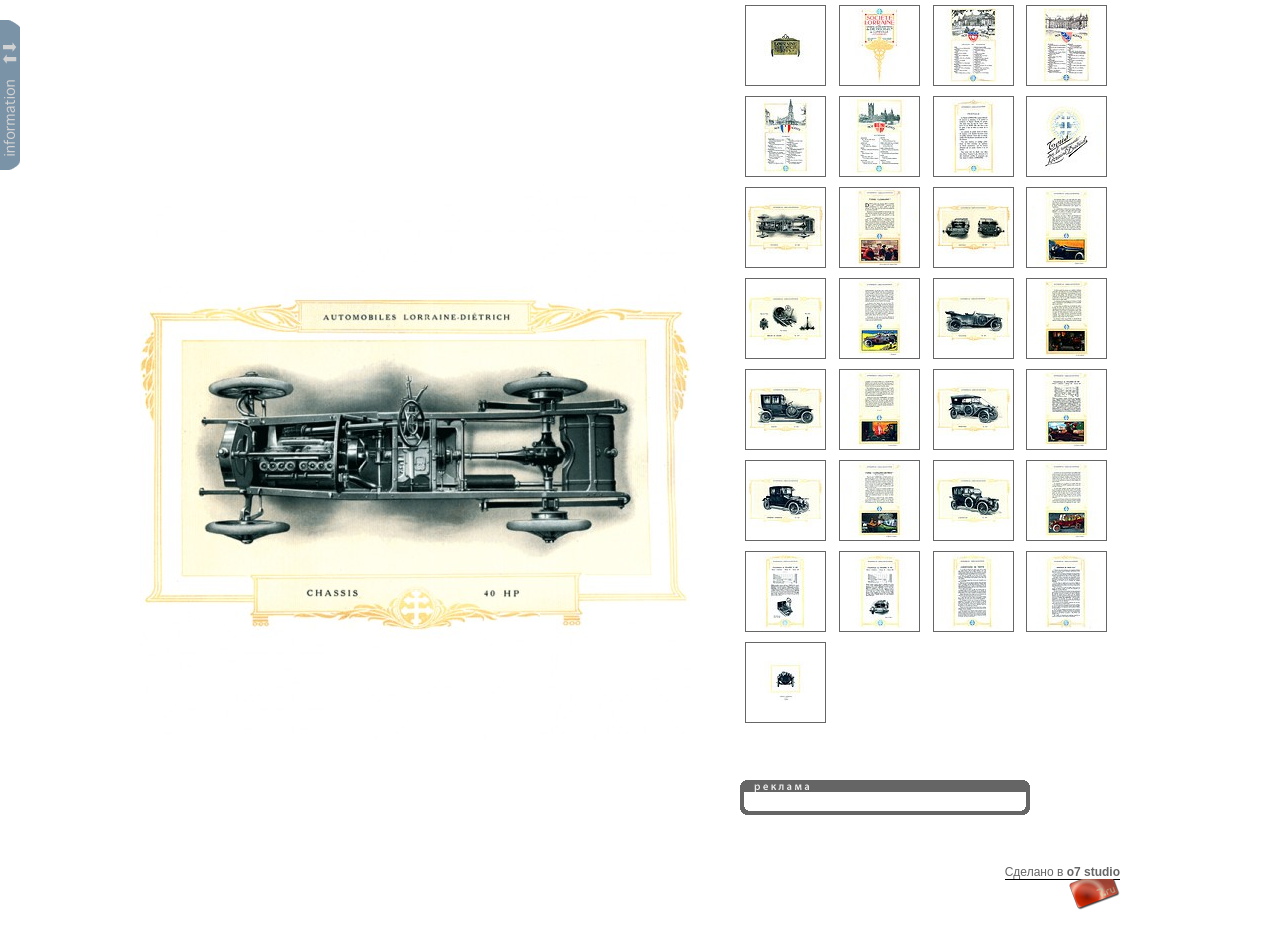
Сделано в (1062, 872)
